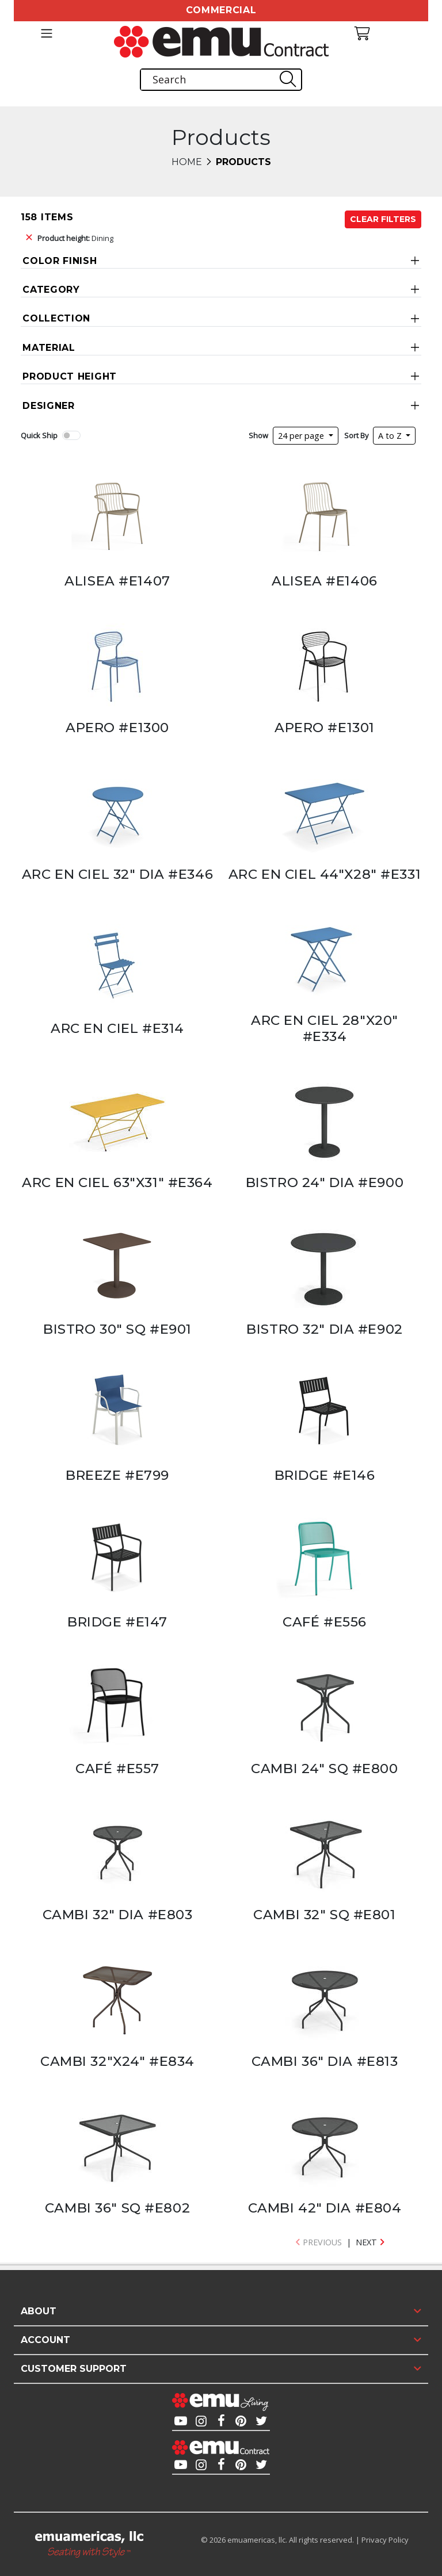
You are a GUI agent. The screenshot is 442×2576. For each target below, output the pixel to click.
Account (45, 2339)
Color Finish (59, 260)
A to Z (391, 435)
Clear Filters (383, 219)
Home (187, 161)
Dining (75, 238)
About (38, 2311)
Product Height (69, 376)
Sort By (356, 435)
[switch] (71, 435)
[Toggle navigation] (46, 33)
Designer (48, 405)
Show (258, 435)
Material (48, 347)
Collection (56, 318)
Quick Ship (39, 435)
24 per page (302, 435)
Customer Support (74, 2368)
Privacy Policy (385, 2540)
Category (51, 289)
